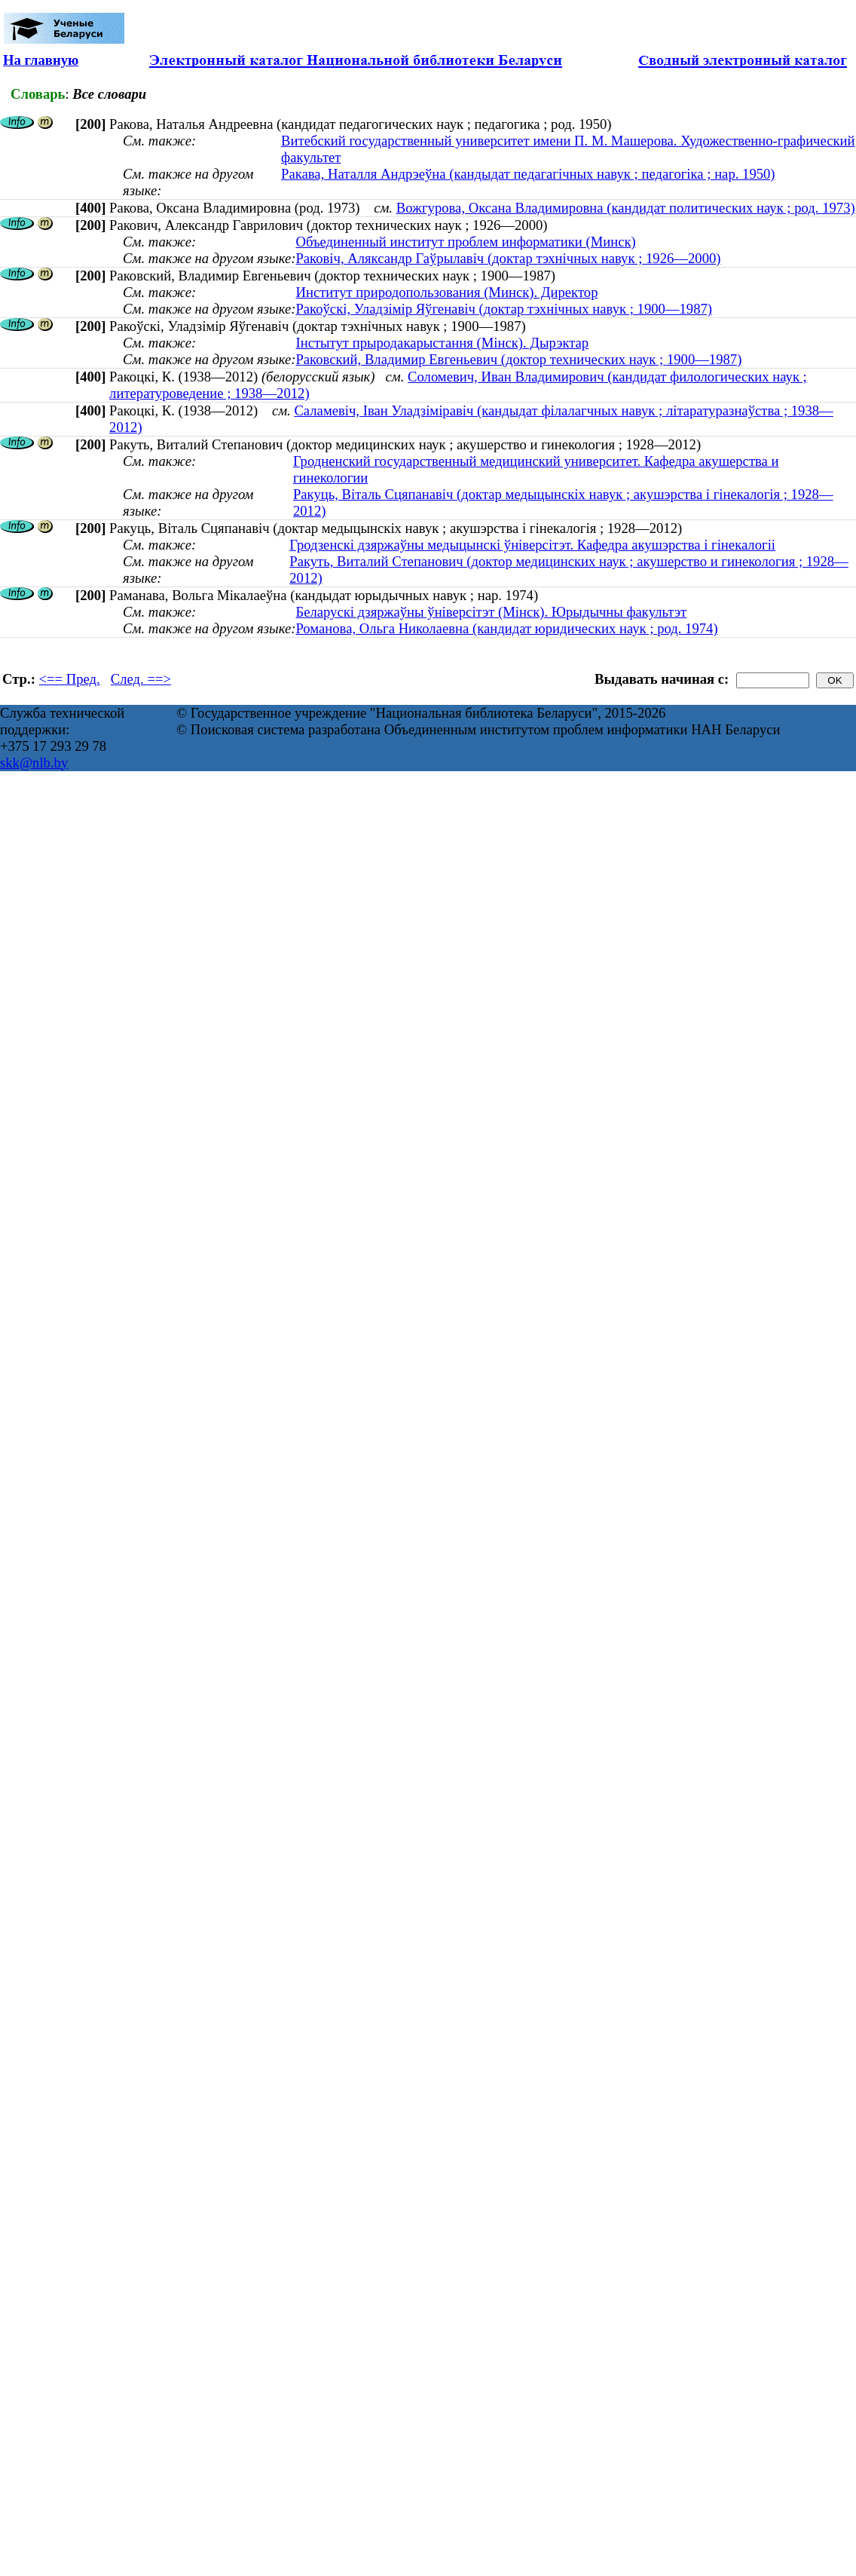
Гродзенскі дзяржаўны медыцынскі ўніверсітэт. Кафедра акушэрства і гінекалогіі (532, 545)
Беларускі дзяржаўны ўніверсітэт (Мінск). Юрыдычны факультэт (490, 612)
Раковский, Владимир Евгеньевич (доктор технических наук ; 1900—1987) (518, 359)
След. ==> (141, 679)
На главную (40, 60)
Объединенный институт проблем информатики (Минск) (465, 242)
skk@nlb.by (34, 762)
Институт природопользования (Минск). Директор (446, 292)
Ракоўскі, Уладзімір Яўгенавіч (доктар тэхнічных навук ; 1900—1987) (503, 309)
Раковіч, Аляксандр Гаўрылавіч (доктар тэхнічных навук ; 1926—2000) (507, 258)
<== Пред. (69, 679)
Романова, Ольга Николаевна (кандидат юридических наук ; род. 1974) (506, 628)
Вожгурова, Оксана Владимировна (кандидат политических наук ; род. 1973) (625, 208)
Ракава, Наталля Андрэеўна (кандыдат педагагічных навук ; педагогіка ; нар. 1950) (528, 174)
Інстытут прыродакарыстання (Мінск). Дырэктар (441, 343)
